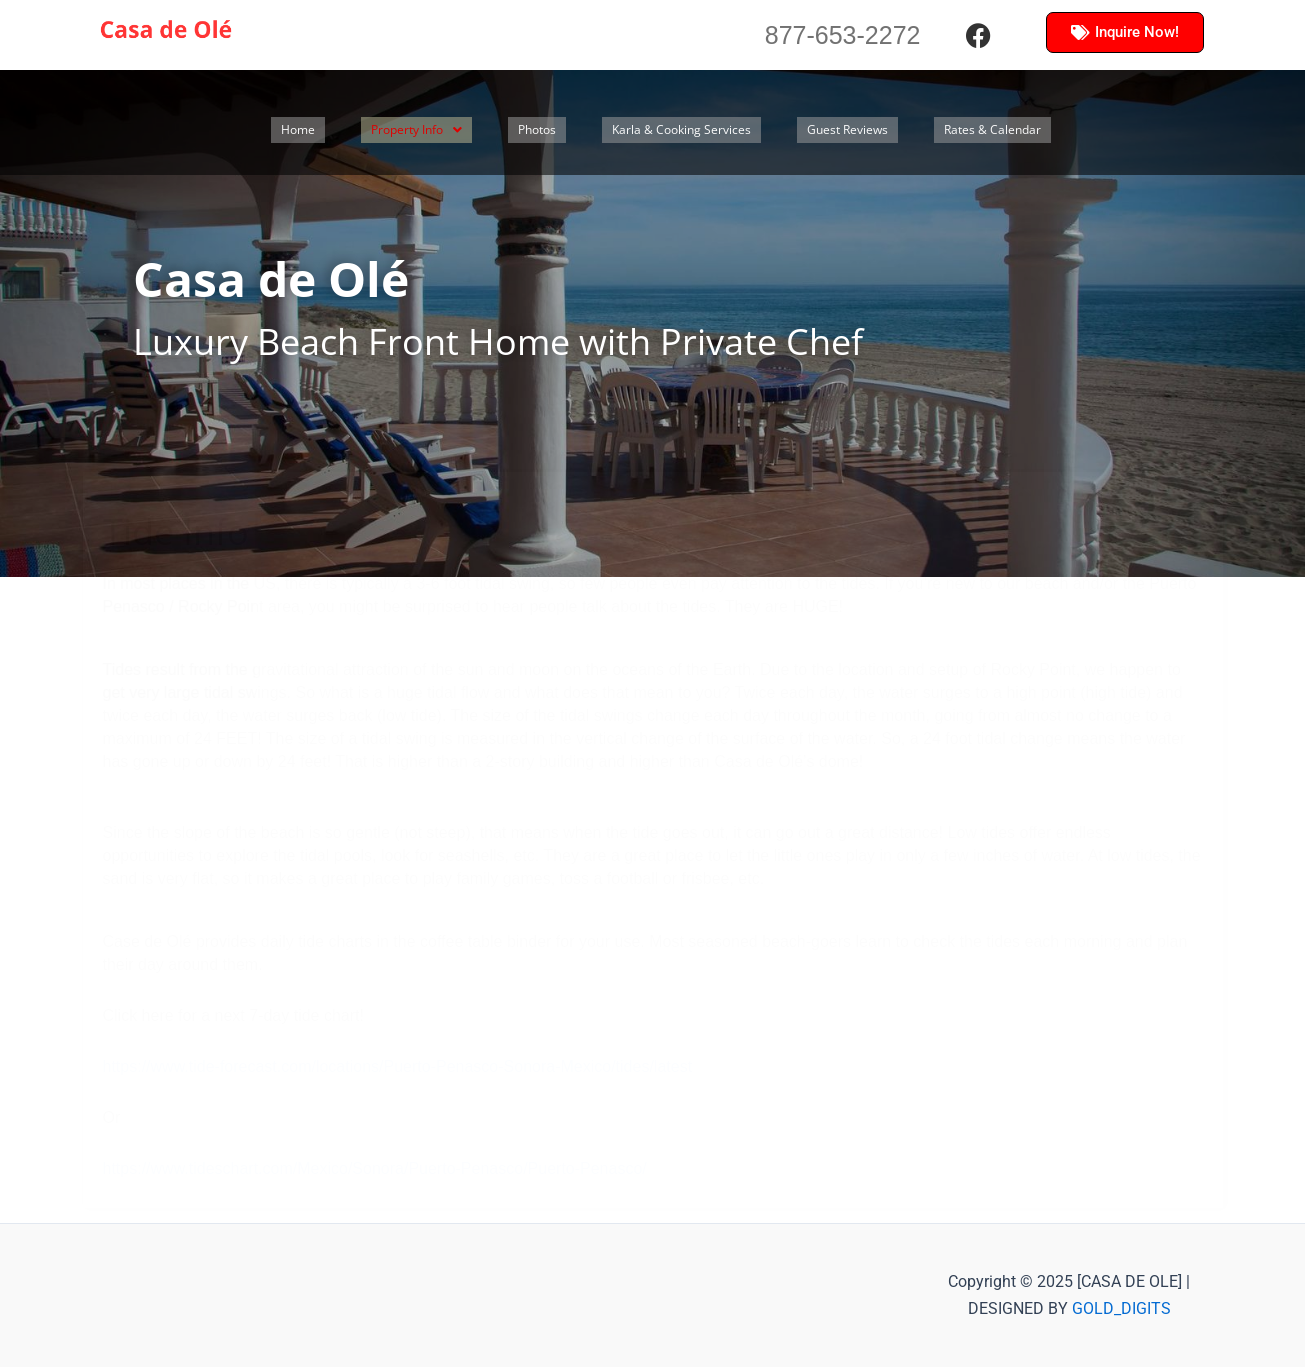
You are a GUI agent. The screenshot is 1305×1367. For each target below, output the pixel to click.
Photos (569, 130)
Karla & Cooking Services (734, 130)
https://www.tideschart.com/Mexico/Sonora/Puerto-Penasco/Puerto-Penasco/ (375, 1168)
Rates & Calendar (1089, 130)
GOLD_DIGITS (1121, 1308)
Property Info (434, 130)
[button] (434, 130)
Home (302, 130)
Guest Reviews (925, 130)
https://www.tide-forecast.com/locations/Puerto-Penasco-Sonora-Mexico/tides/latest (398, 1066)
